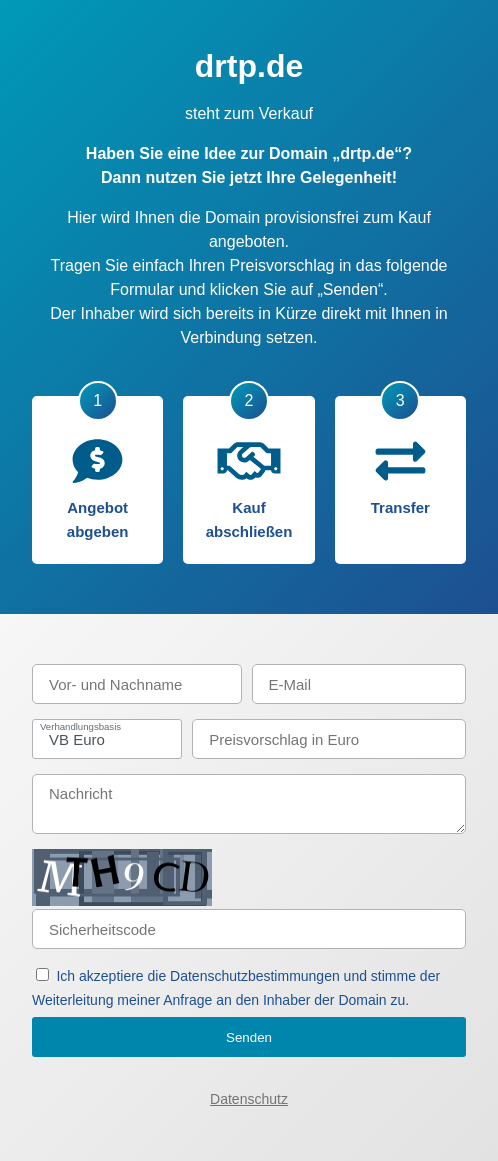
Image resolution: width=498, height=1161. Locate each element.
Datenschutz (249, 1099)
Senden (249, 1037)
